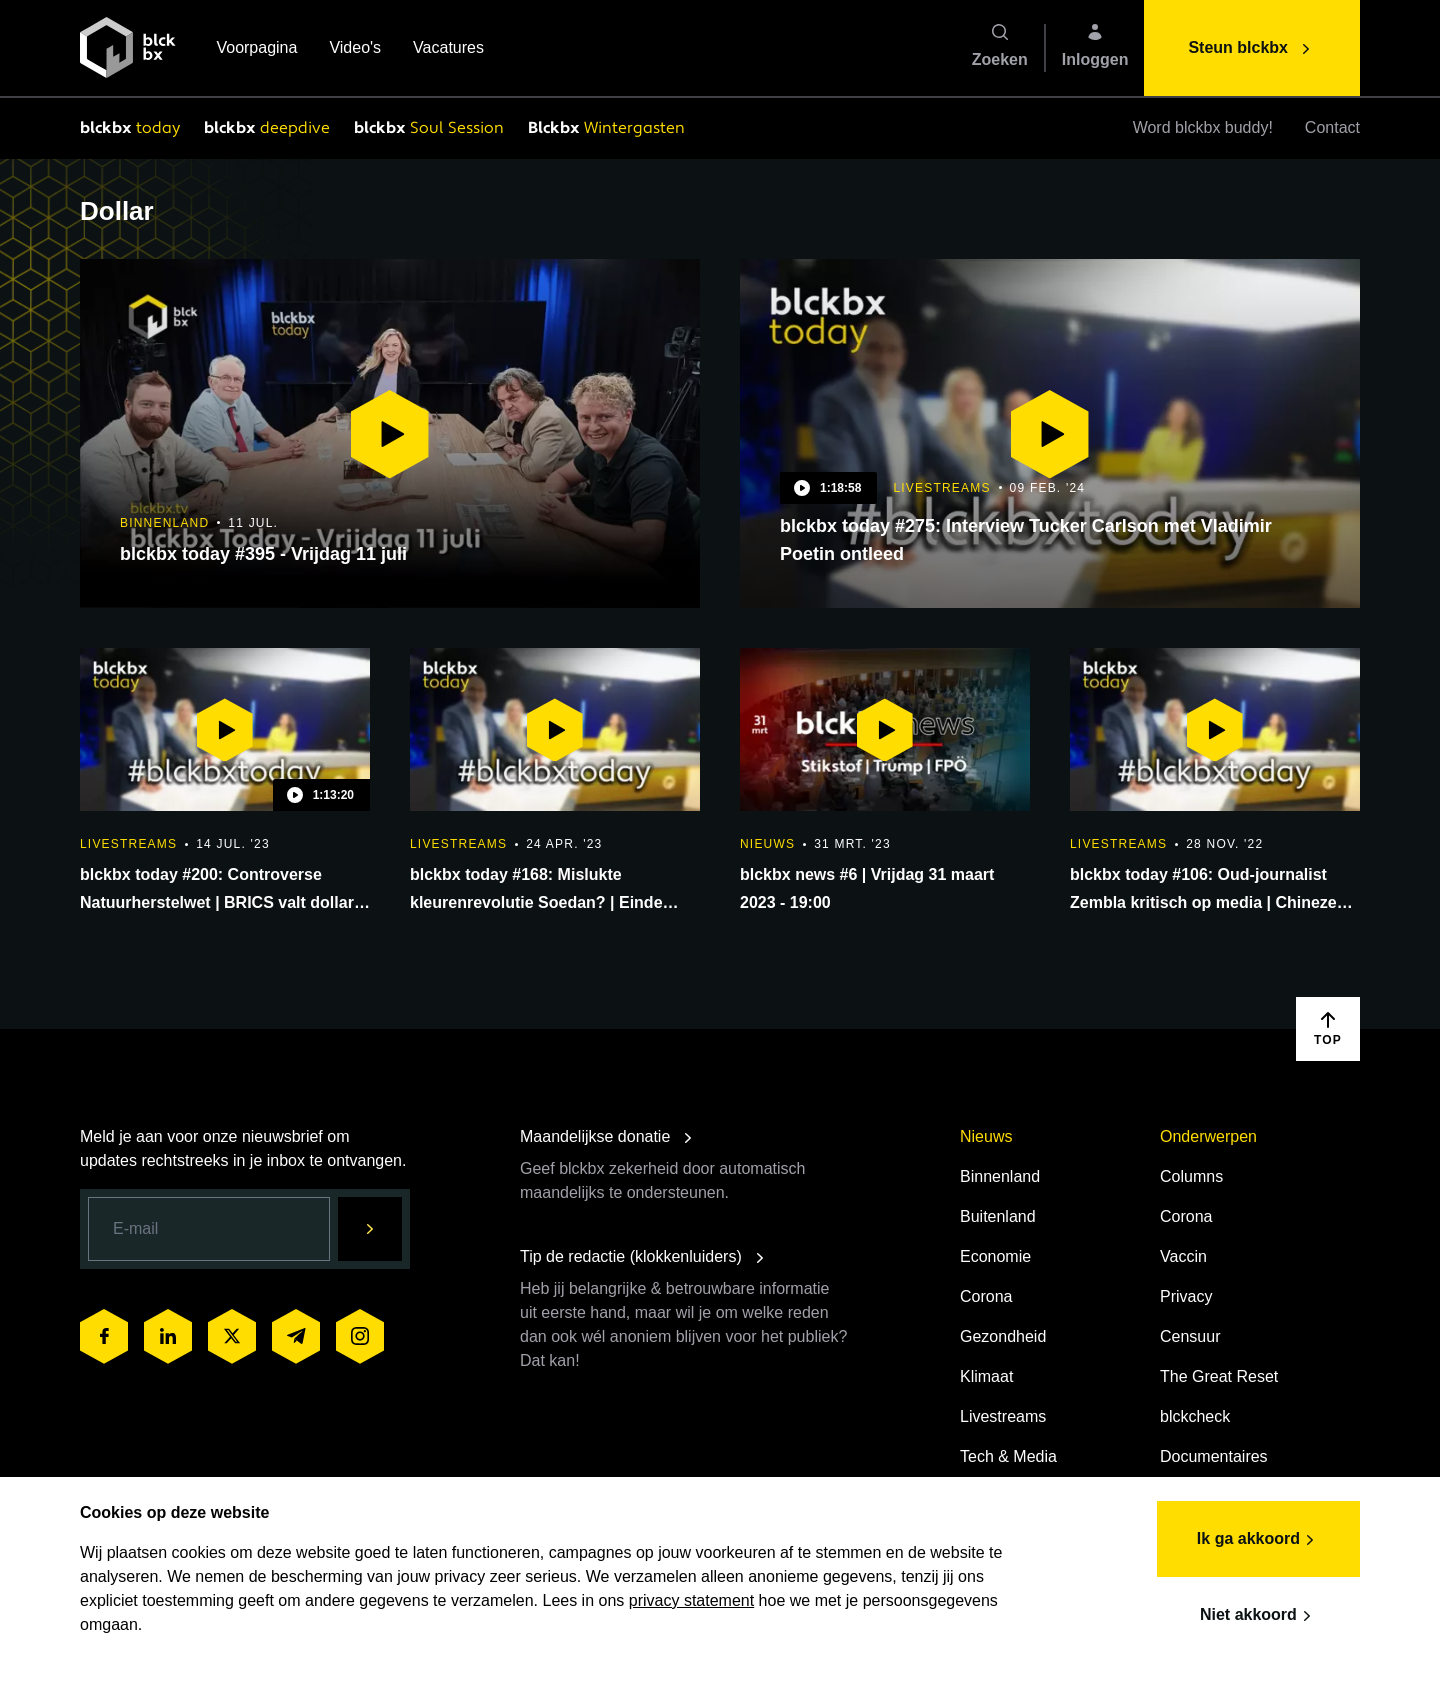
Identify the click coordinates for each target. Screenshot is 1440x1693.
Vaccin (1183, 1256)
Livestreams (1003, 1416)
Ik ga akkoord (1258, 1540)
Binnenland (1000, 1176)
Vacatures (448, 49)
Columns (1191, 1176)
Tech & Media (1008, 1456)
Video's (355, 49)
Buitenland (998, 1216)
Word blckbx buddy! (1203, 127)
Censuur (1190, 1336)
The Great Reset (1219, 1376)
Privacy (1186, 1296)
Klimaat (986, 1376)
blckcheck (1195, 1416)
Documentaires (1214, 1456)
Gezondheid (1003, 1336)
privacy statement (691, 1600)
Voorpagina (256, 49)
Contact (1332, 127)
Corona (986, 1296)
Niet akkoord (1258, 1616)
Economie (995, 1256)
